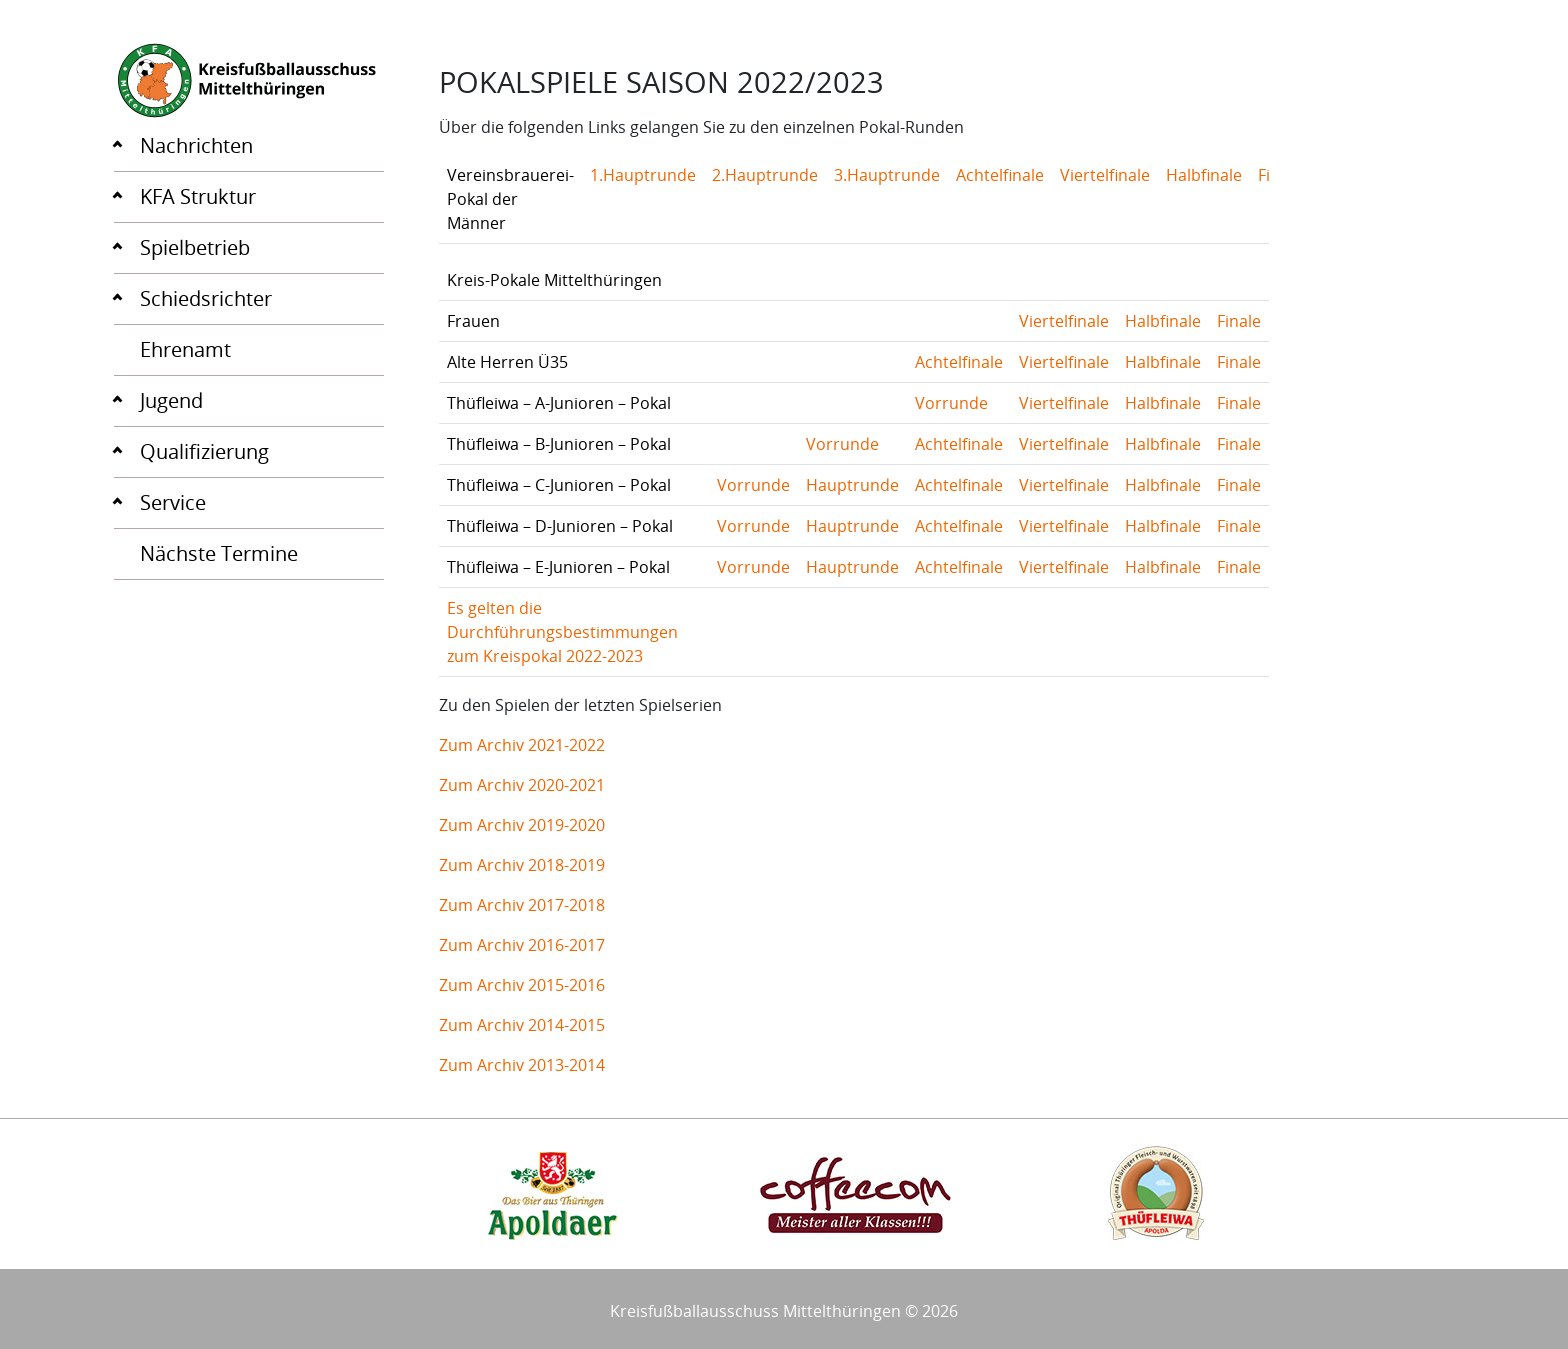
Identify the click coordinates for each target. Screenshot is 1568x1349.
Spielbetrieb (195, 247)
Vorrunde (951, 403)
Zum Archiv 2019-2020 (522, 825)
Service (173, 502)
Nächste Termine (219, 553)
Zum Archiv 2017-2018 (522, 905)
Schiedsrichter (206, 298)
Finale (1239, 321)
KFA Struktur (198, 196)
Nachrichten (196, 145)
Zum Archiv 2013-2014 (522, 1065)
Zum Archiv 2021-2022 (522, 745)
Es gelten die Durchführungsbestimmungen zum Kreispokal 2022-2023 (562, 632)
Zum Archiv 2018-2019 (522, 865)
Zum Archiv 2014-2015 (522, 1025)
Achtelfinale (1000, 175)
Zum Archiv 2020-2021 (522, 785)
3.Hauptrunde (887, 175)
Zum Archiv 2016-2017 (522, 945)
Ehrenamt (185, 349)
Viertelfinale (1105, 175)
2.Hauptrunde (765, 175)
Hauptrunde (852, 485)
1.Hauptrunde (643, 175)
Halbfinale (1204, 175)
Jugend (171, 400)
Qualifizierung (204, 451)
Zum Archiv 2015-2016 (522, 985)
